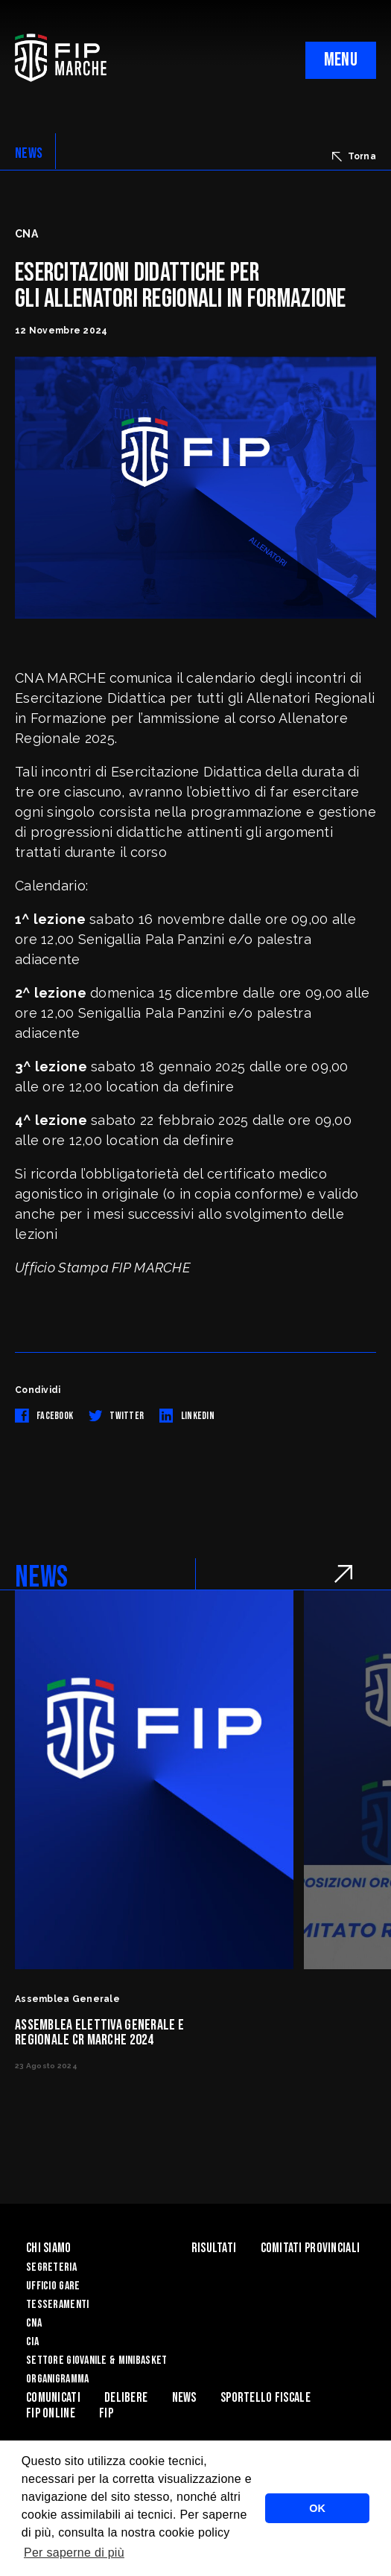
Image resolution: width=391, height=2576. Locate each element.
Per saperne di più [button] (74, 2552)
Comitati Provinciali (310, 2248)
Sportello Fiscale (265, 2398)
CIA (32, 2342)
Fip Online (50, 2413)
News (184, 2398)
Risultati (214, 2248)
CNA (34, 2323)
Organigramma (57, 2379)
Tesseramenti (57, 2305)
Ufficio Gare (53, 2286)
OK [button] (317, 2508)
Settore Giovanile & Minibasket (96, 2360)
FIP (106, 2413)
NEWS (28, 153)
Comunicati (53, 2398)
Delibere (125, 2398)
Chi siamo (48, 2248)
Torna (354, 156)
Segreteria (51, 2267)
